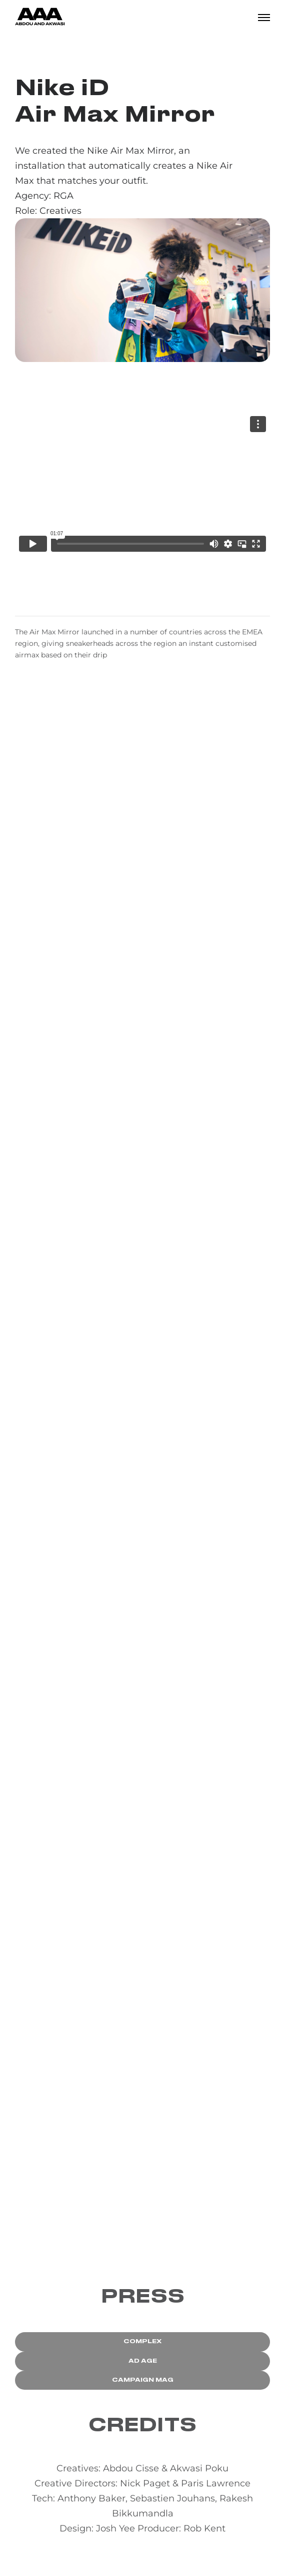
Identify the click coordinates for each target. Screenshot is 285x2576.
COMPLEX (143, 2341)
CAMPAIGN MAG (143, 2380)
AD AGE (142, 2361)
